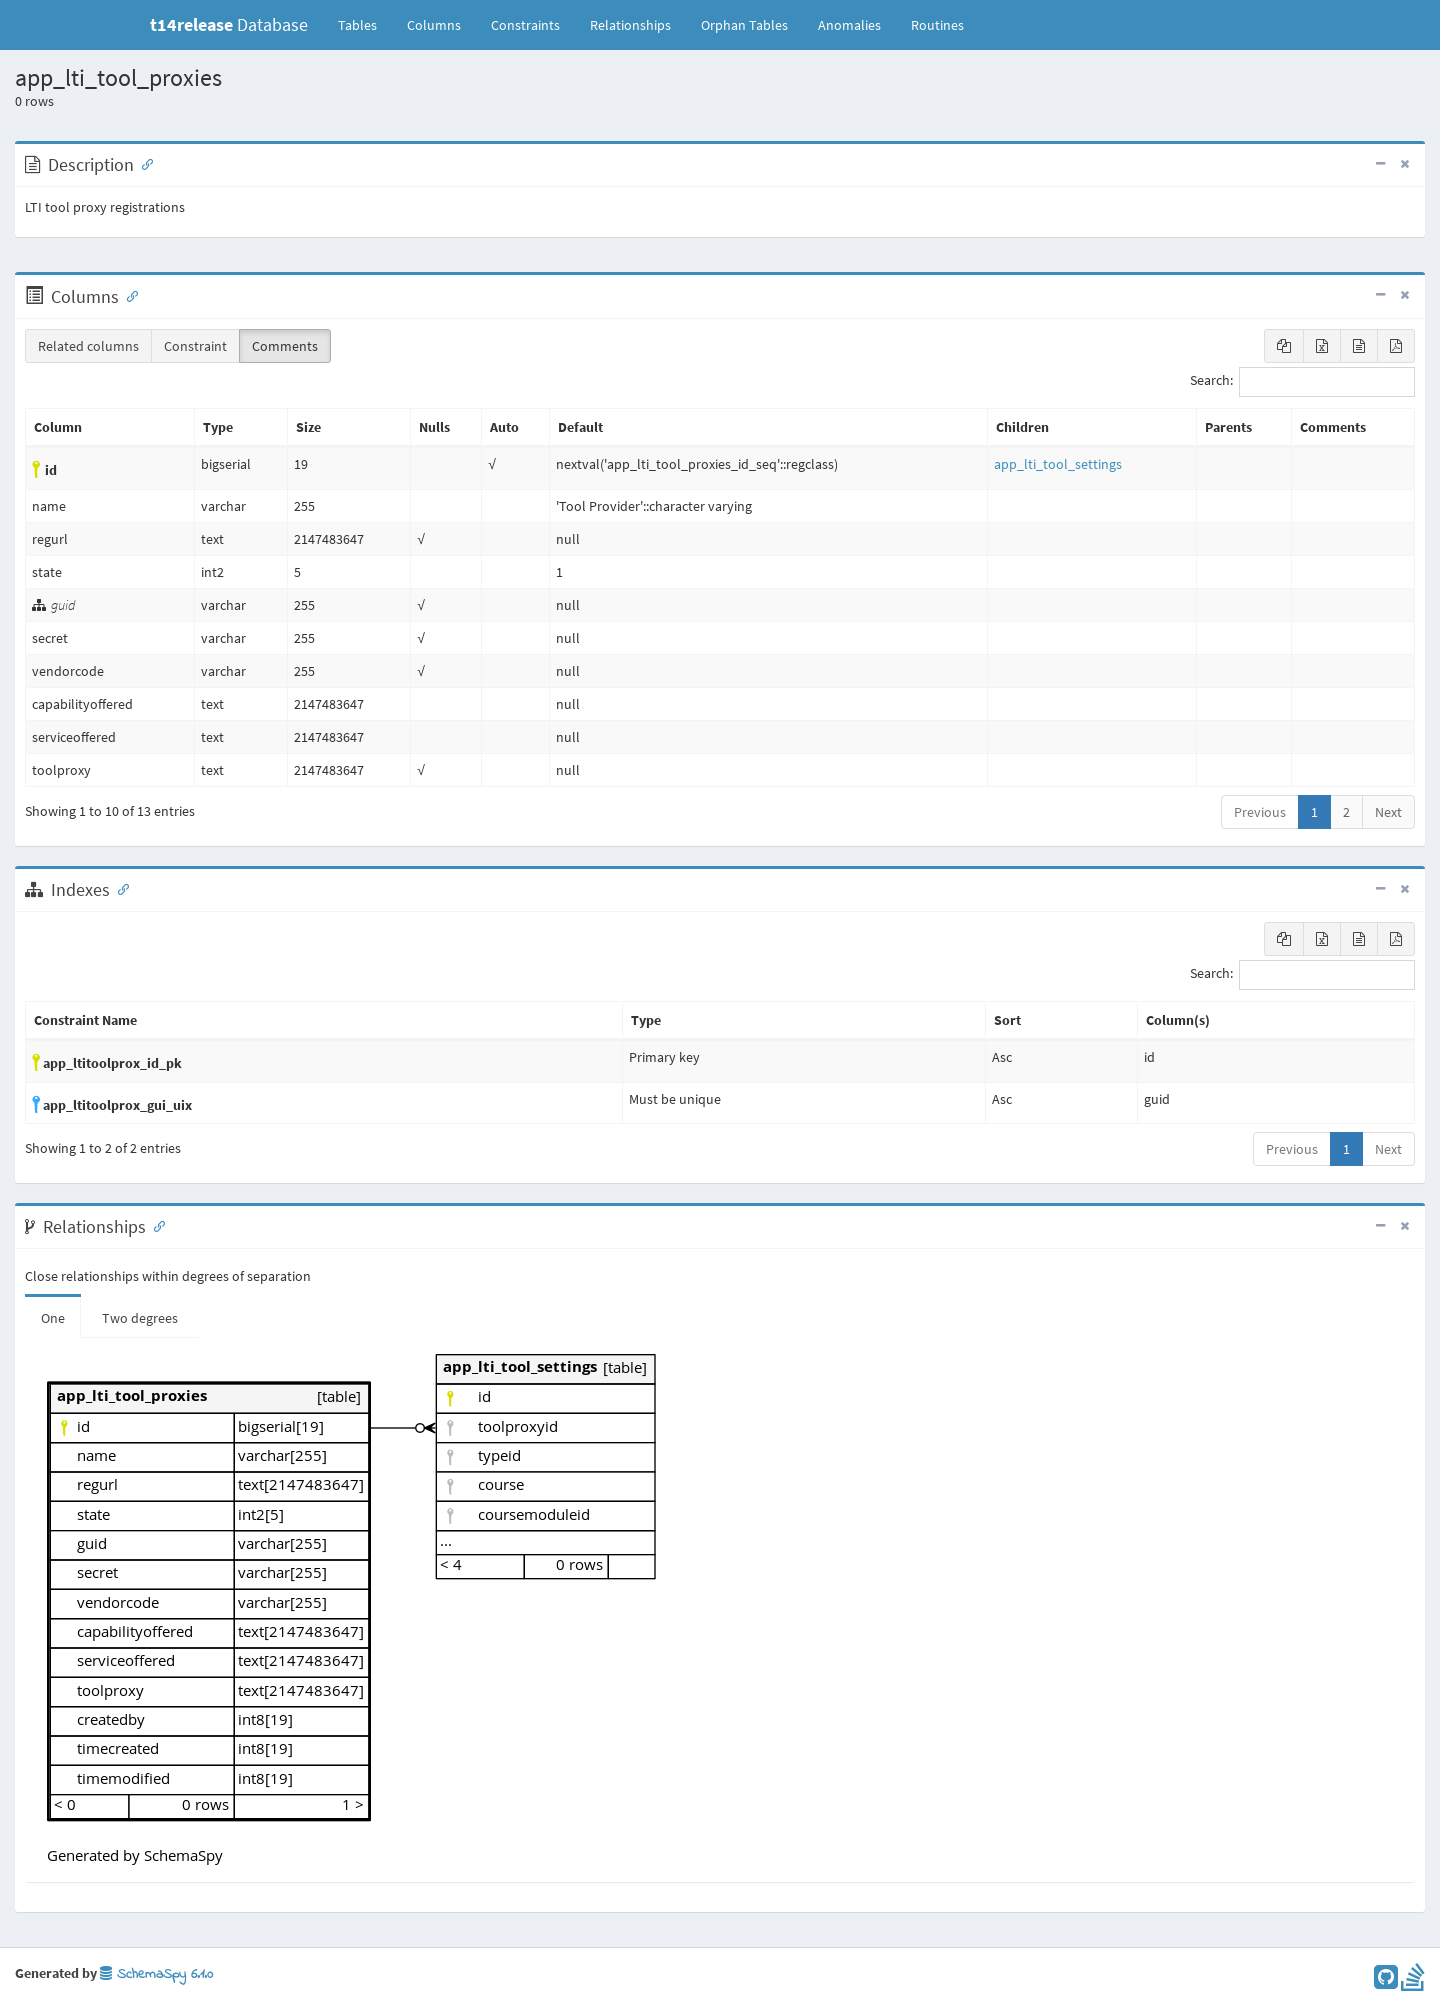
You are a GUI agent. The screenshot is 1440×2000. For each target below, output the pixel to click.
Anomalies (849, 25)
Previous (1260, 812)
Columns (434, 25)
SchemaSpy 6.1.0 (156, 1974)
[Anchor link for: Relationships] (155, 1225)
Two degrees (140, 1318)
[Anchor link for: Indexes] (119, 888)
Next (1388, 812)
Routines (937, 25)
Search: (1302, 382)
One (53, 1318)
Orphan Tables (744, 25)
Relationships (630, 25)
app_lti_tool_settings (1058, 464)
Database (229, 24)
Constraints (525, 25)
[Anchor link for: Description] (143, 163)
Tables (365, 24)
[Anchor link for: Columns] (128, 295)
